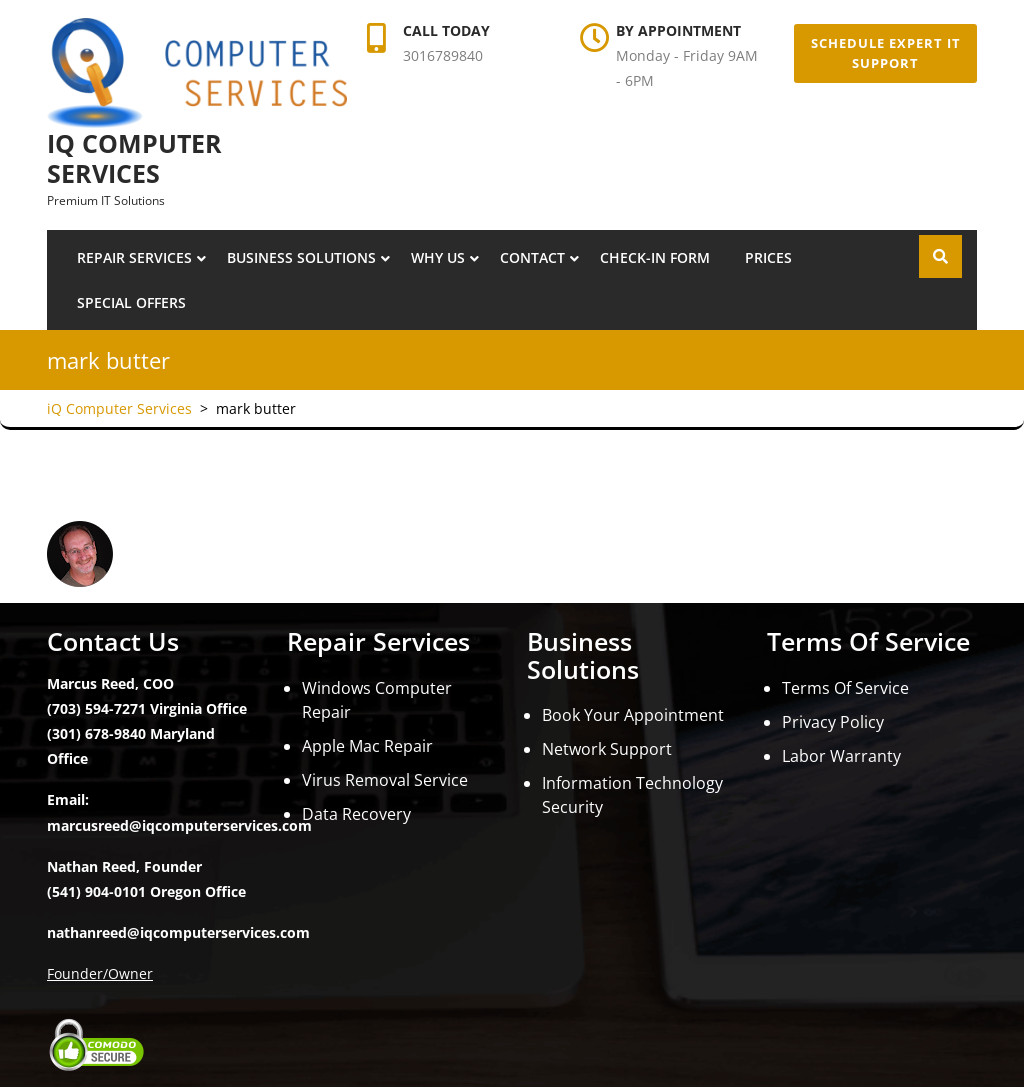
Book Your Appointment (633, 715)
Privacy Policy (833, 722)
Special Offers (131, 302)
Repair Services (134, 257)
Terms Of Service (845, 688)
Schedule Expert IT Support (885, 53)
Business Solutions (301, 257)
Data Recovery (356, 814)
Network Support (607, 749)
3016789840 (443, 55)
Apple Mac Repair (367, 746)
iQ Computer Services (134, 158)
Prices (768, 257)
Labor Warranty (841, 756)
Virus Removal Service (385, 780)
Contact (532, 257)
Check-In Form (655, 257)
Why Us (438, 257)
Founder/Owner (100, 973)
